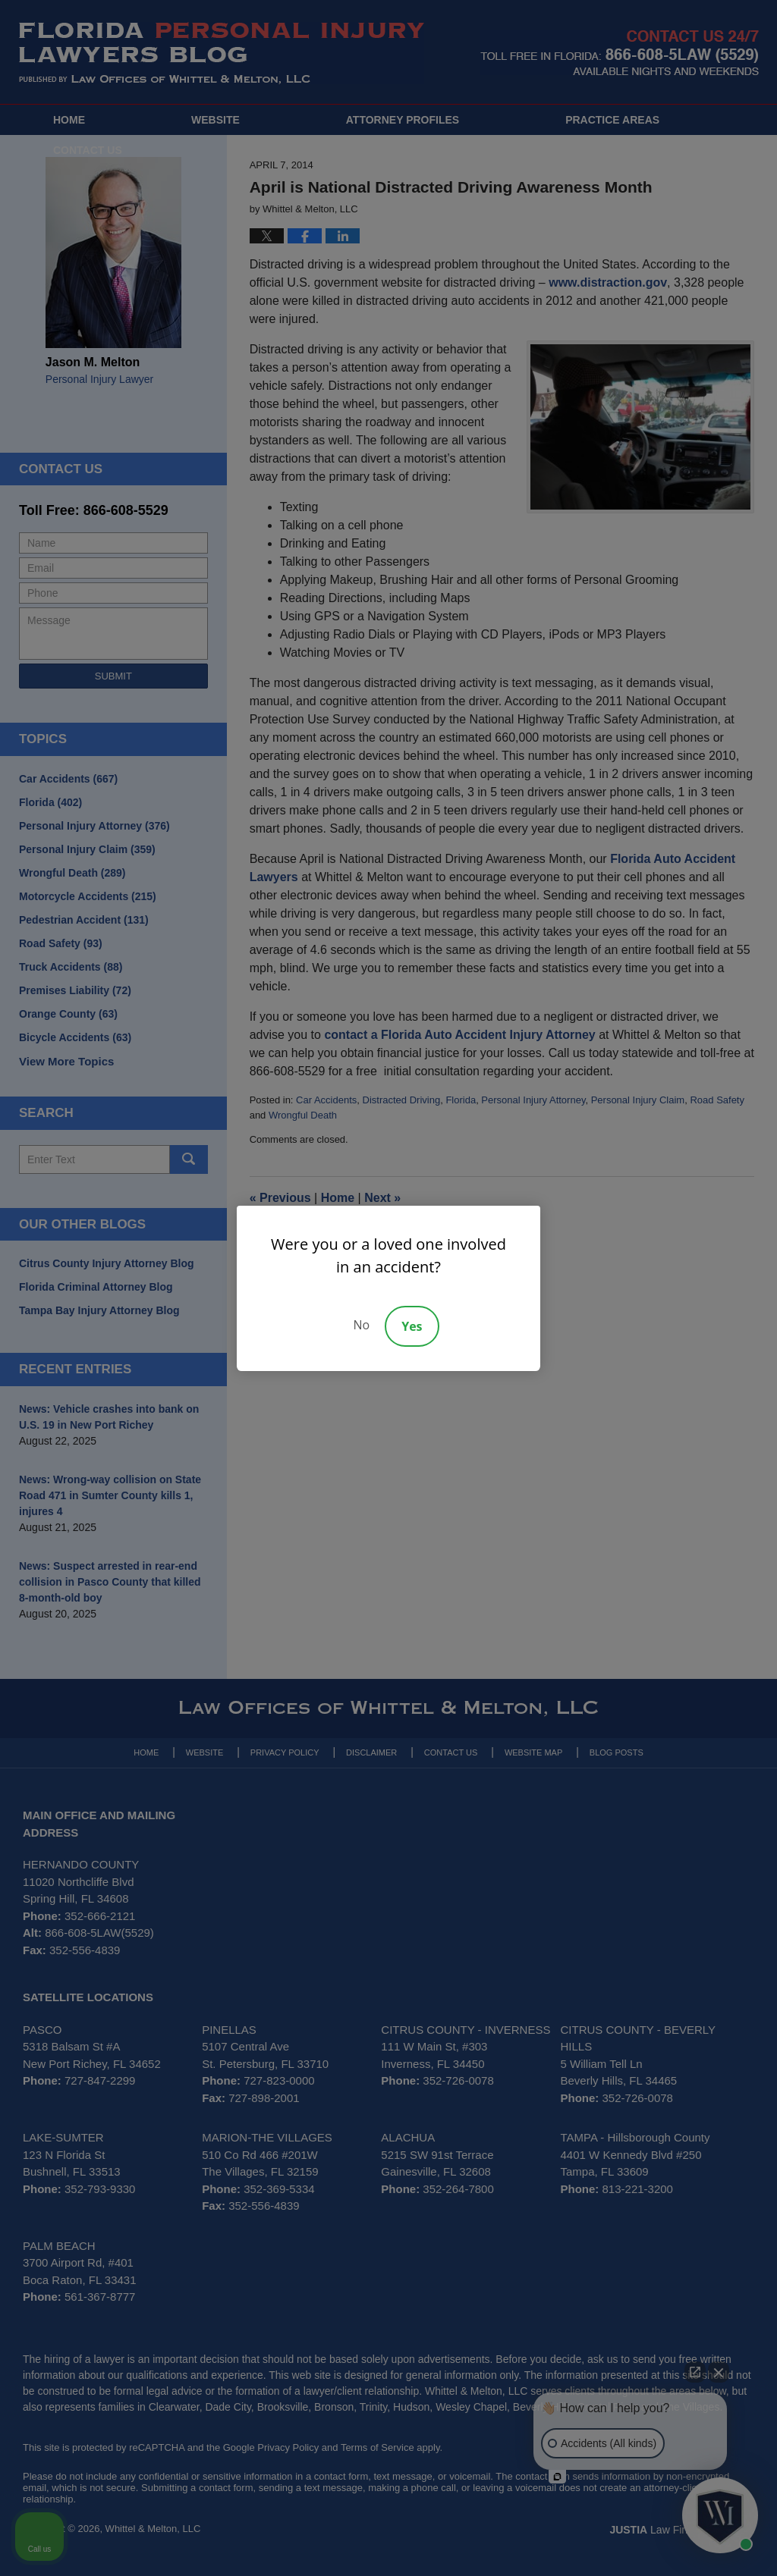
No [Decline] (361, 1324)
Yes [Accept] (411, 1326)
